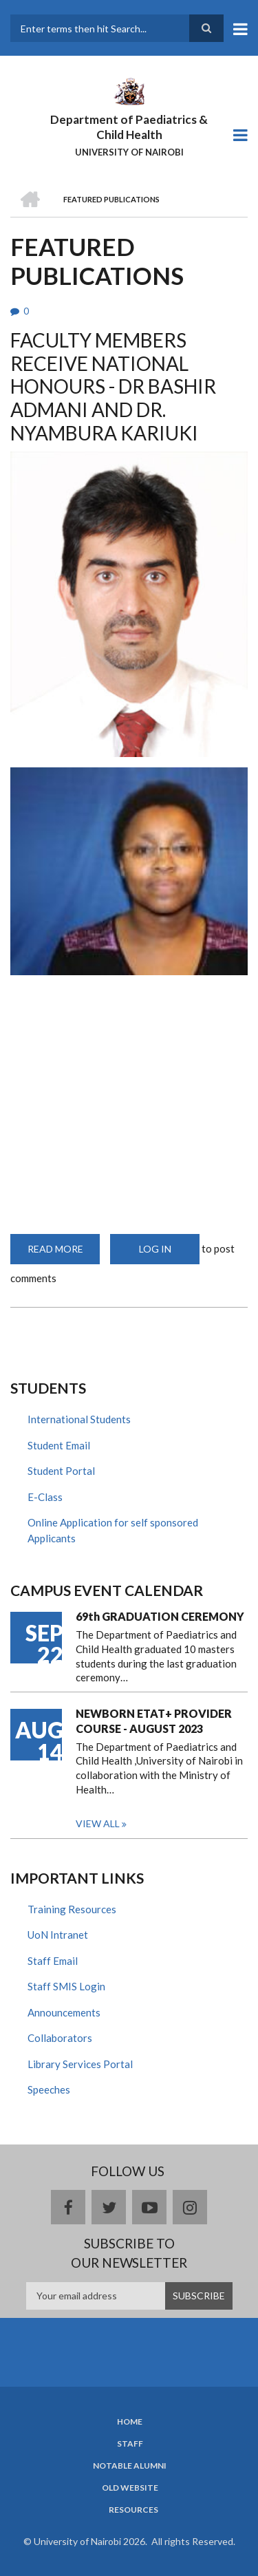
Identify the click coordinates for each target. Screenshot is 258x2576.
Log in (155, 1249)
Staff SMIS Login (66, 1986)
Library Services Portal (80, 2064)
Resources (133, 2510)
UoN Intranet (58, 1934)
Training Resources (72, 1909)
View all (98, 1823)
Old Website (130, 2488)
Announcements (64, 2012)
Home (129, 2422)
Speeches (49, 2089)
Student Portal (61, 1471)
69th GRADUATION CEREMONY (160, 1616)
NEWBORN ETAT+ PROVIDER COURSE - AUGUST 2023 (154, 1721)
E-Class (45, 1497)
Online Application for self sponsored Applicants (113, 1530)
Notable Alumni (129, 2466)
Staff (130, 2444)
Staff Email (53, 1961)
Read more (64, 1253)
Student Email (59, 1445)
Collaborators (60, 2038)
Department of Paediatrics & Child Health (129, 127)
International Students (79, 1419)
